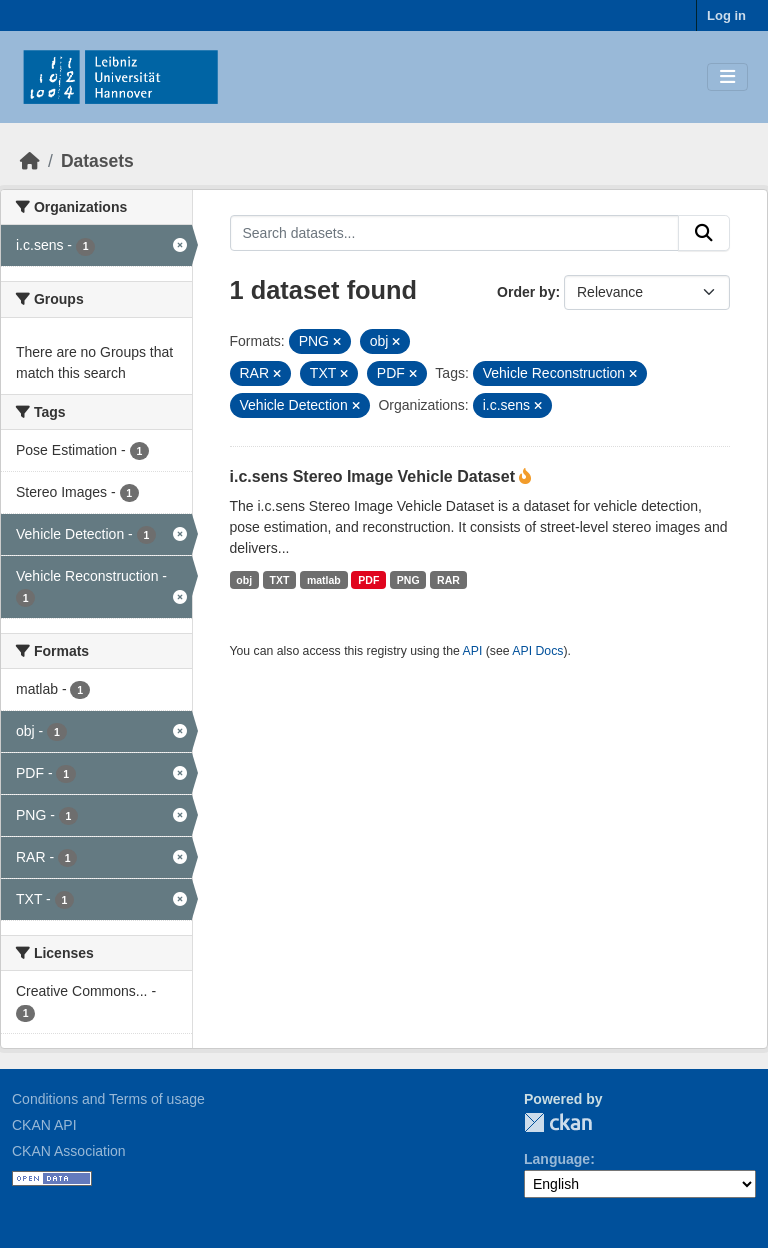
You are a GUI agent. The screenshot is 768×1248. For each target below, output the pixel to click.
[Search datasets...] (455, 233)
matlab (324, 580)
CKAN (558, 1122)
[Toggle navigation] (727, 77)
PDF (368, 580)
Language (557, 1159)
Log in (726, 15)
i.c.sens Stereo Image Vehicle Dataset (375, 476)
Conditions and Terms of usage (108, 1099)
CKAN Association (69, 1151)
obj (244, 580)
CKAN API (44, 1125)
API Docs (537, 651)
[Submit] (704, 233)
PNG (408, 580)
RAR (448, 580)
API (473, 651)
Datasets (97, 161)
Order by (526, 292)
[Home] (30, 161)
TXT (280, 580)
